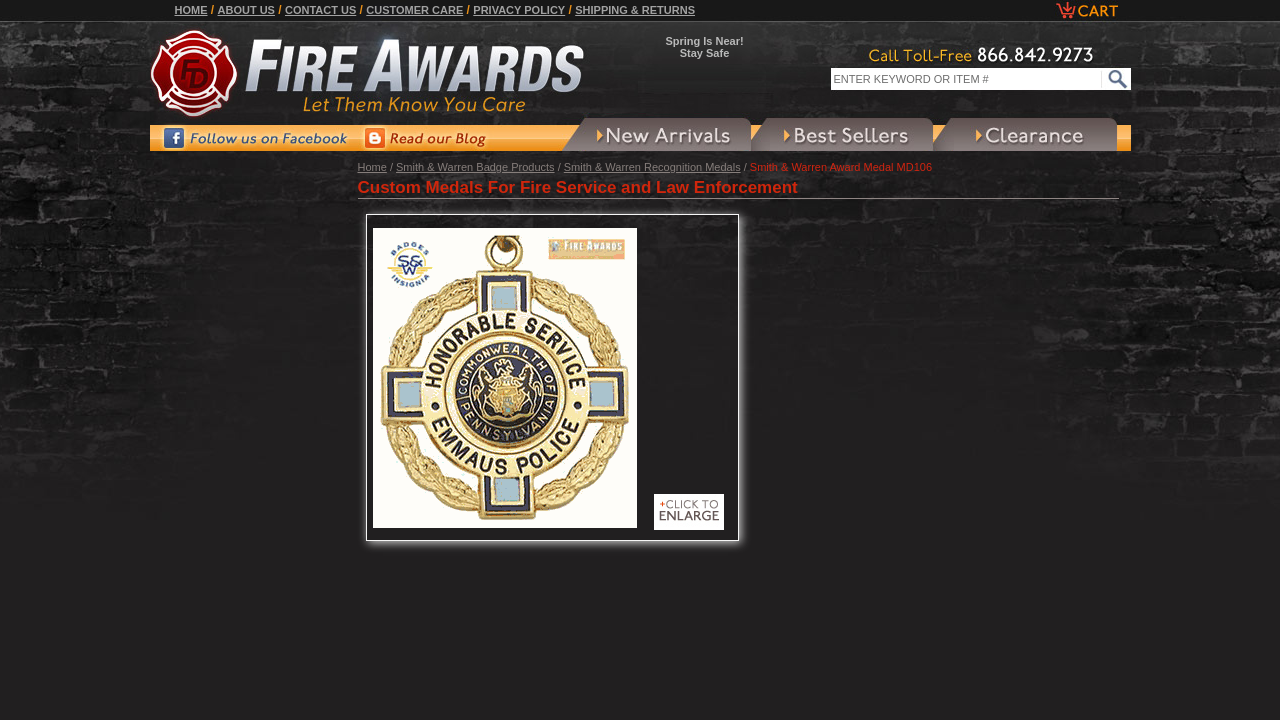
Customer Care (414, 10)
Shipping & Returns (635, 10)
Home (191, 10)
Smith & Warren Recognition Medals (652, 167)
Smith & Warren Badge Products (475, 167)
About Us (246, 10)
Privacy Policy (519, 10)
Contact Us (320, 10)
